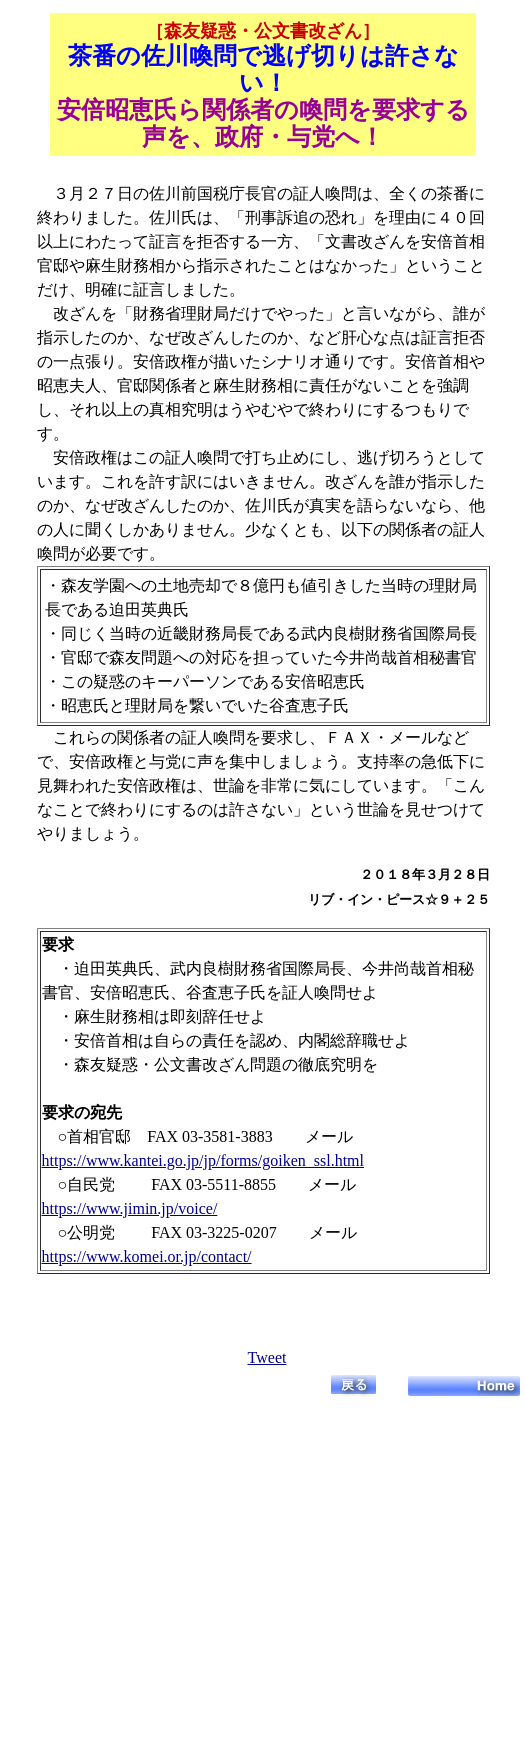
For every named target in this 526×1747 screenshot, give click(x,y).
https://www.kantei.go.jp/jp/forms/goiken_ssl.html (203, 1160)
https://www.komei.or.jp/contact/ (147, 1256)
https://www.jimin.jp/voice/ (130, 1208)
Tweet (267, 1357)
